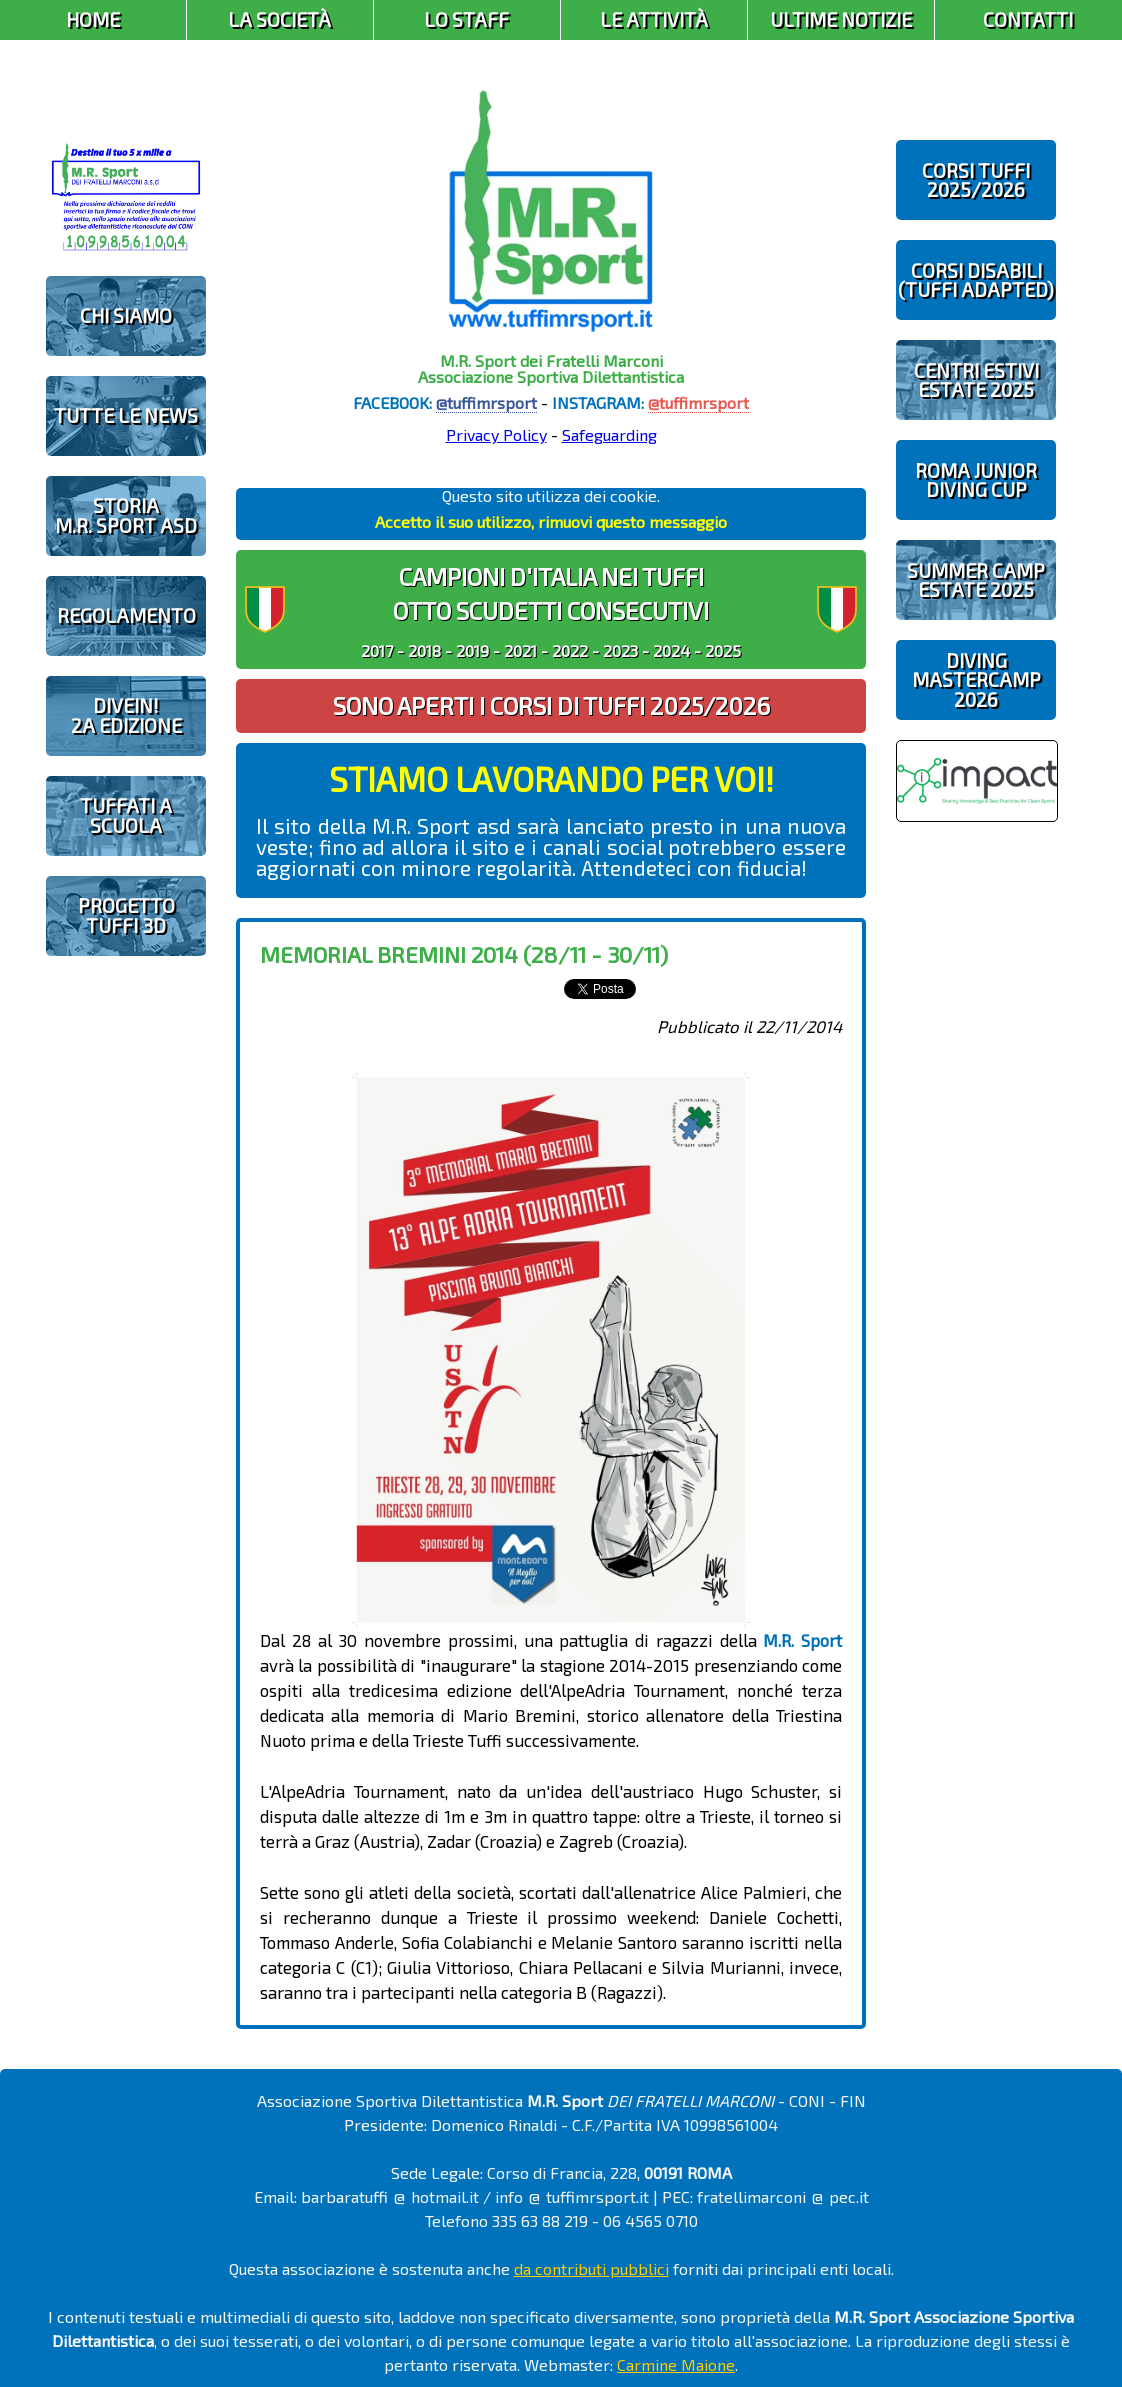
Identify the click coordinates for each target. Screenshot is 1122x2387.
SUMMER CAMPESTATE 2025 (976, 580)
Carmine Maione (676, 2364)
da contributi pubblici (591, 2268)
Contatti (1028, 19)
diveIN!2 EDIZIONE (126, 715)
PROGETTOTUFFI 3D (126, 915)
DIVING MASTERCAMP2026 (976, 679)
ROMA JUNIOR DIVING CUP (976, 480)
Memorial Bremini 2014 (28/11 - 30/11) (464, 954)
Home (93, 19)
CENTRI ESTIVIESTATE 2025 (976, 380)
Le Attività (654, 19)
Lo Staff (466, 19)
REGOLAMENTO (126, 615)
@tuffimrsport (486, 402)
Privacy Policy (496, 434)
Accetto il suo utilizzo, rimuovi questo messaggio (551, 521)
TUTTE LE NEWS (126, 415)
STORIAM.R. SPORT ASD (126, 515)
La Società (279, 19)
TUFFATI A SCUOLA (126, 815)
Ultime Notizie (841, 19)
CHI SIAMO (126, 315)
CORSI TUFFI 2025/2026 (976, 180)
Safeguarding (609, 434)
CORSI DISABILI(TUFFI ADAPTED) (976, 280)
